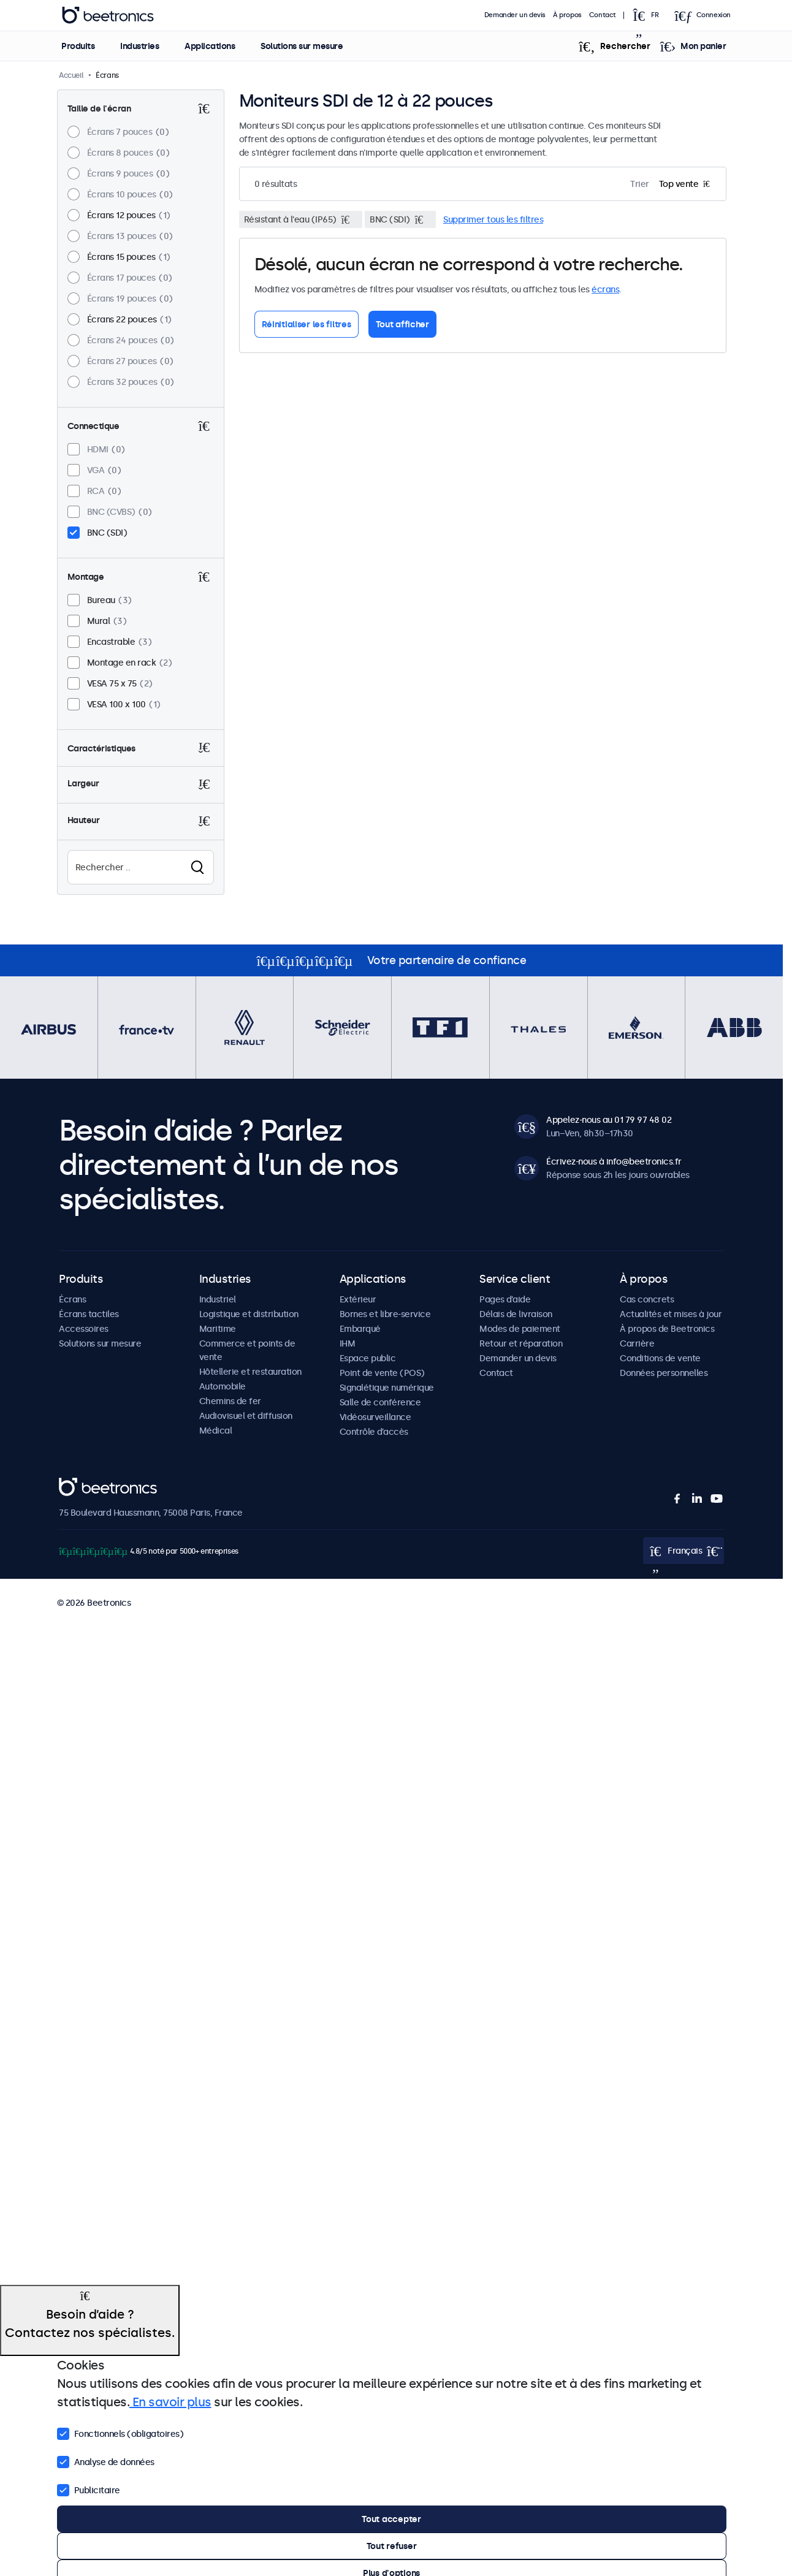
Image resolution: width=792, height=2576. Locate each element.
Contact (602, 15)
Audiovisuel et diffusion (245, 1415)
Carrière (637, 1343)
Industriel (217, 1299)
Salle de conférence (380, 1402)
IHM (348, 1343)
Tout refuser (392, 2546)
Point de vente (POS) (382, 1373)
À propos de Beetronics (667, 1328)
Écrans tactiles (89, 1314)
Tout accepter (391, 2519)
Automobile (222, 1386)
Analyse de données (105, 2460)
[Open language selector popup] (649, 15)
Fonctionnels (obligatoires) (120, 2432)
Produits (77, 46)
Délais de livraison (515, 1314)
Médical (215, 1430)
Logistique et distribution (249, 1314)
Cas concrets (647, 1299)
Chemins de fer (230, 1401)
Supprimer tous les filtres (493, 219)
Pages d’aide (504, 1299)
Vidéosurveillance (375, 1417)
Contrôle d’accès (374, 1431)
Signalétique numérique (387, 1387)
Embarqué (360, 1328)
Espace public (368, 1358)
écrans (605, 289)
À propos (567, 15)
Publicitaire (88, 2488)
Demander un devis (515, 15)
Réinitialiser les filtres (306, 324)
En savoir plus (170, 2402)
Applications (210, 46)
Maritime (217, 1328)
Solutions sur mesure (302, 46)
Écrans (72, 1299)
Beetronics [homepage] (107, 15)
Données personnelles (663, 1373)
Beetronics (80, 1484)
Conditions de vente (660, 1358)
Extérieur (358, 1299)
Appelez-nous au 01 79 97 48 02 (608, 1119)
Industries (139, 46)
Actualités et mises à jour (671, 1314)
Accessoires (84, 1328)
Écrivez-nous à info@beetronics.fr (614, 1161)
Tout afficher (402, 324)
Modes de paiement (519, 1328)
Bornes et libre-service (385, 1314)
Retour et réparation (520, 1343)
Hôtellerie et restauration (250, 1371)
